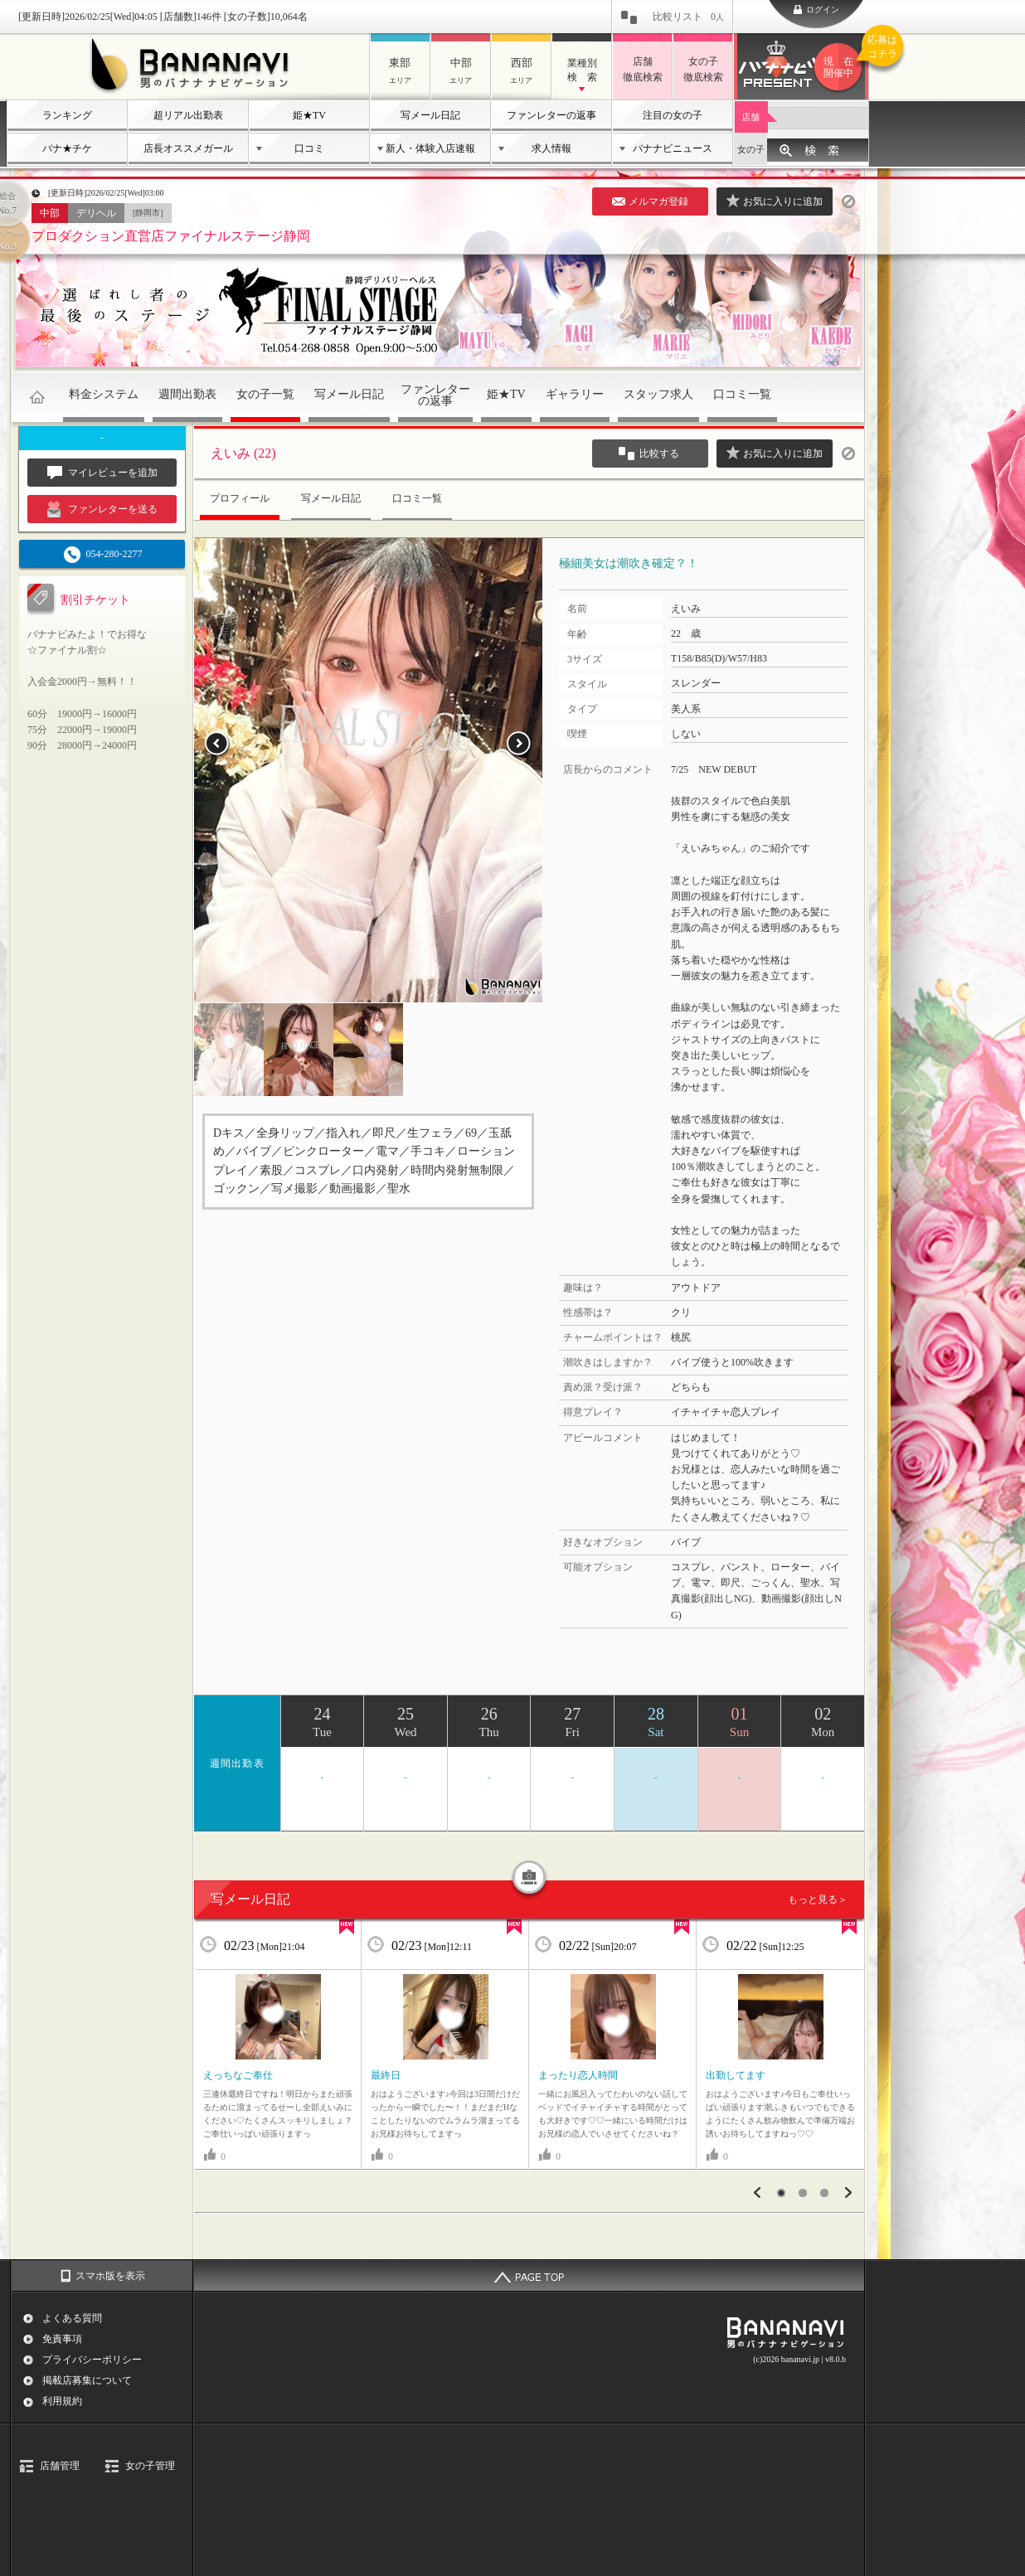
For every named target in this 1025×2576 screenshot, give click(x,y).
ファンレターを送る (102, 509)
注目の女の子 (672, 115)
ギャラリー (575, 394)
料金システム (103, 394)
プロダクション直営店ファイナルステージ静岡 (171, 236)
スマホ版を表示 (110, 2276)
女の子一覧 (265, 394)
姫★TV (309, 115)
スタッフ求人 (658, 394)
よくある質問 (72, 2318)
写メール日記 (430, 115)
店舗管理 (60, 2466)
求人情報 (551, 148)
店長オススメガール (188, 148)
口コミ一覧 (742, 394)
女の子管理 (150, 2466)
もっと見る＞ (818, 1899)
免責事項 (62, 2339)
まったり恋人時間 (578, 2075)
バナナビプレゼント (841, 67)
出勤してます (735, 2075)
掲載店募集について (87, 2380)
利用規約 (62, 2401)
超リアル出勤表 (188, 115)
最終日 (386, 2075)
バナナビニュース (672, 148)
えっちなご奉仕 (238, 2075)
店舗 (750, 117)
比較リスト (688, 16)
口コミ (309, 148)
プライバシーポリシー (92, 2359)
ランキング (67, 115)
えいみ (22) (243, 453)
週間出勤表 (187, 394)
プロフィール (240, 498)
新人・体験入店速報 (430, 148)
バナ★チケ (67, 148)
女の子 (751, 149)
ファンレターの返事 (551, 115)
